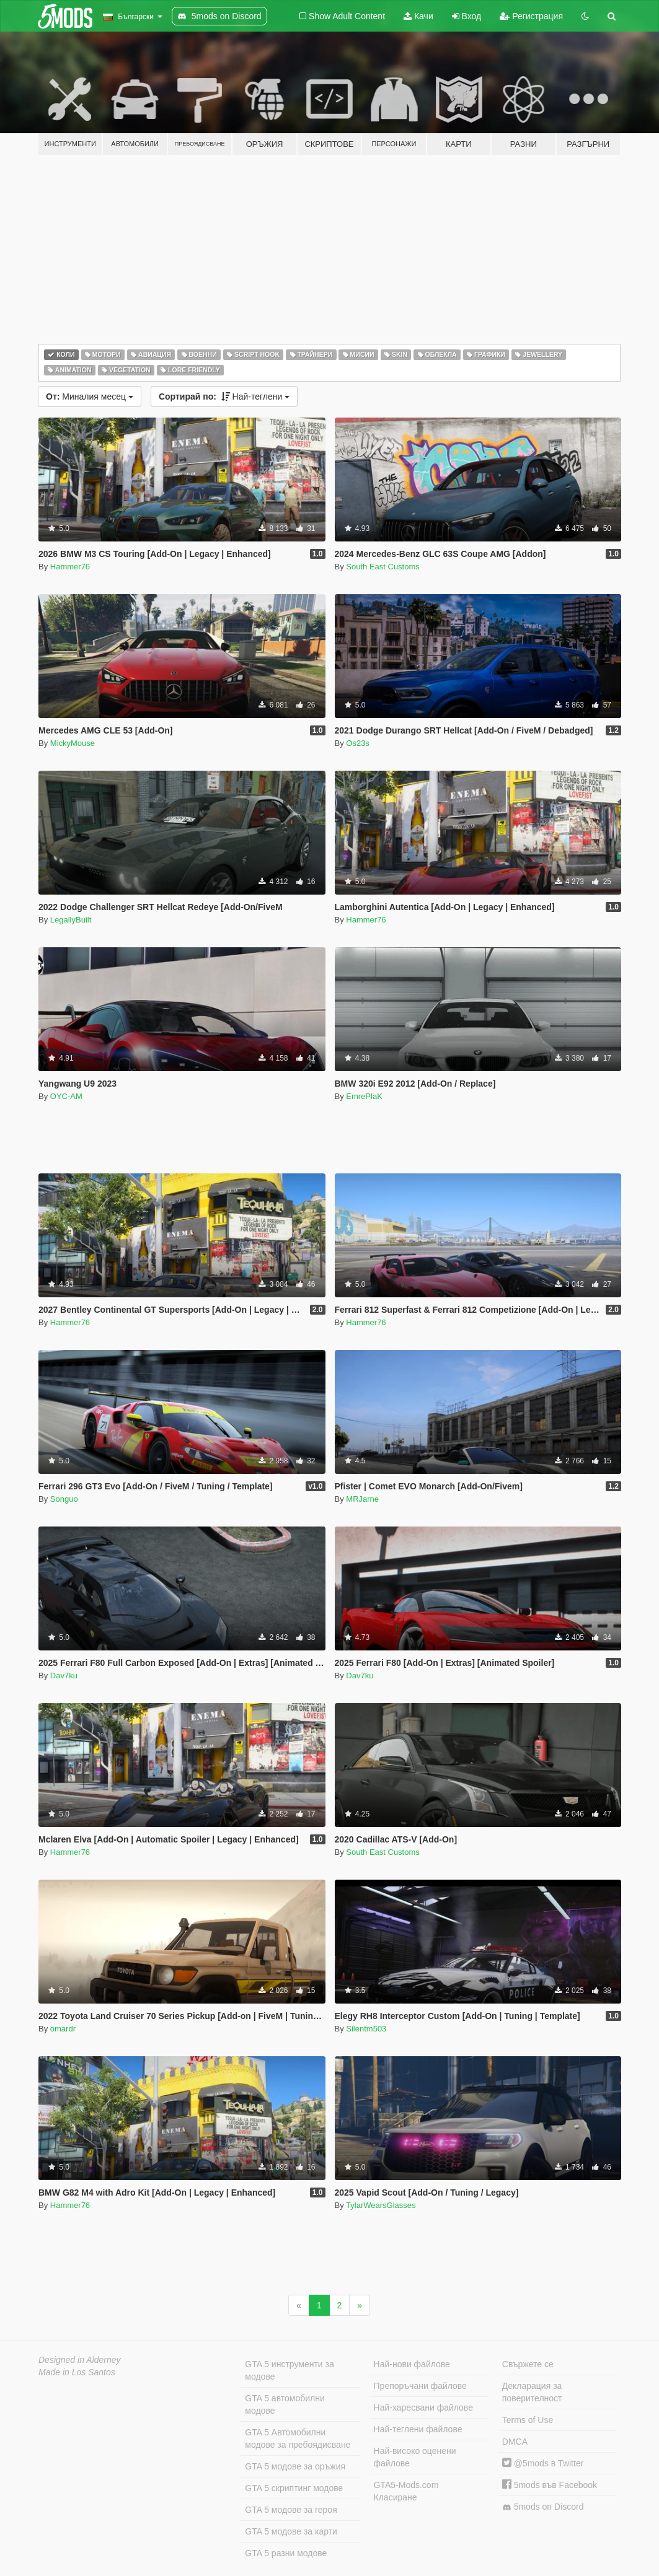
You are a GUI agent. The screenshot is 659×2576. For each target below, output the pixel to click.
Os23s (357, 743)
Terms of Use (527, 2420)
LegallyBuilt (71, 919)
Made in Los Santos (76, 2372)
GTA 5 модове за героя (291, 2510)
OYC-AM (66, 1096)
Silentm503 (366, 2028)
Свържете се (528, 2364)
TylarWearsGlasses (380, 2205)
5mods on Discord (543, 2507)
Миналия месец (89, 396)
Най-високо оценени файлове (415, 2457)
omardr (63, 2028)
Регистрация (531, 16)
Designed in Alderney (79, 2360)
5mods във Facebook (549, 2485)
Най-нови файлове (412, 2364)
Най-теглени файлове (418, 2429)
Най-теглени (224, 396)
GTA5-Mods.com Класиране (406, 2491)
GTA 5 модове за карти (291, 2531)
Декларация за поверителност (532, 2392)
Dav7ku (63, 1675)
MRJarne (362, 1499)
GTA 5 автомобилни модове (284, 2404)
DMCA (515, 2442)
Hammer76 (70, 566)
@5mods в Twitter (543, 2463)
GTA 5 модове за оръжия (295, 2466)
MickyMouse (72, 743)
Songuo (64, 1499)
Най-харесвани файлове (423, 2407)
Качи (418, 16)
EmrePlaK (364, 1096)
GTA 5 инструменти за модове (289, 2370)
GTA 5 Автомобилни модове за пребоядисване (297, 2438)
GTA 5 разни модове (286, 2553)
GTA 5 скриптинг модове (294, 2488)
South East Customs (383, 566)
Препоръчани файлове (420, 2386)
